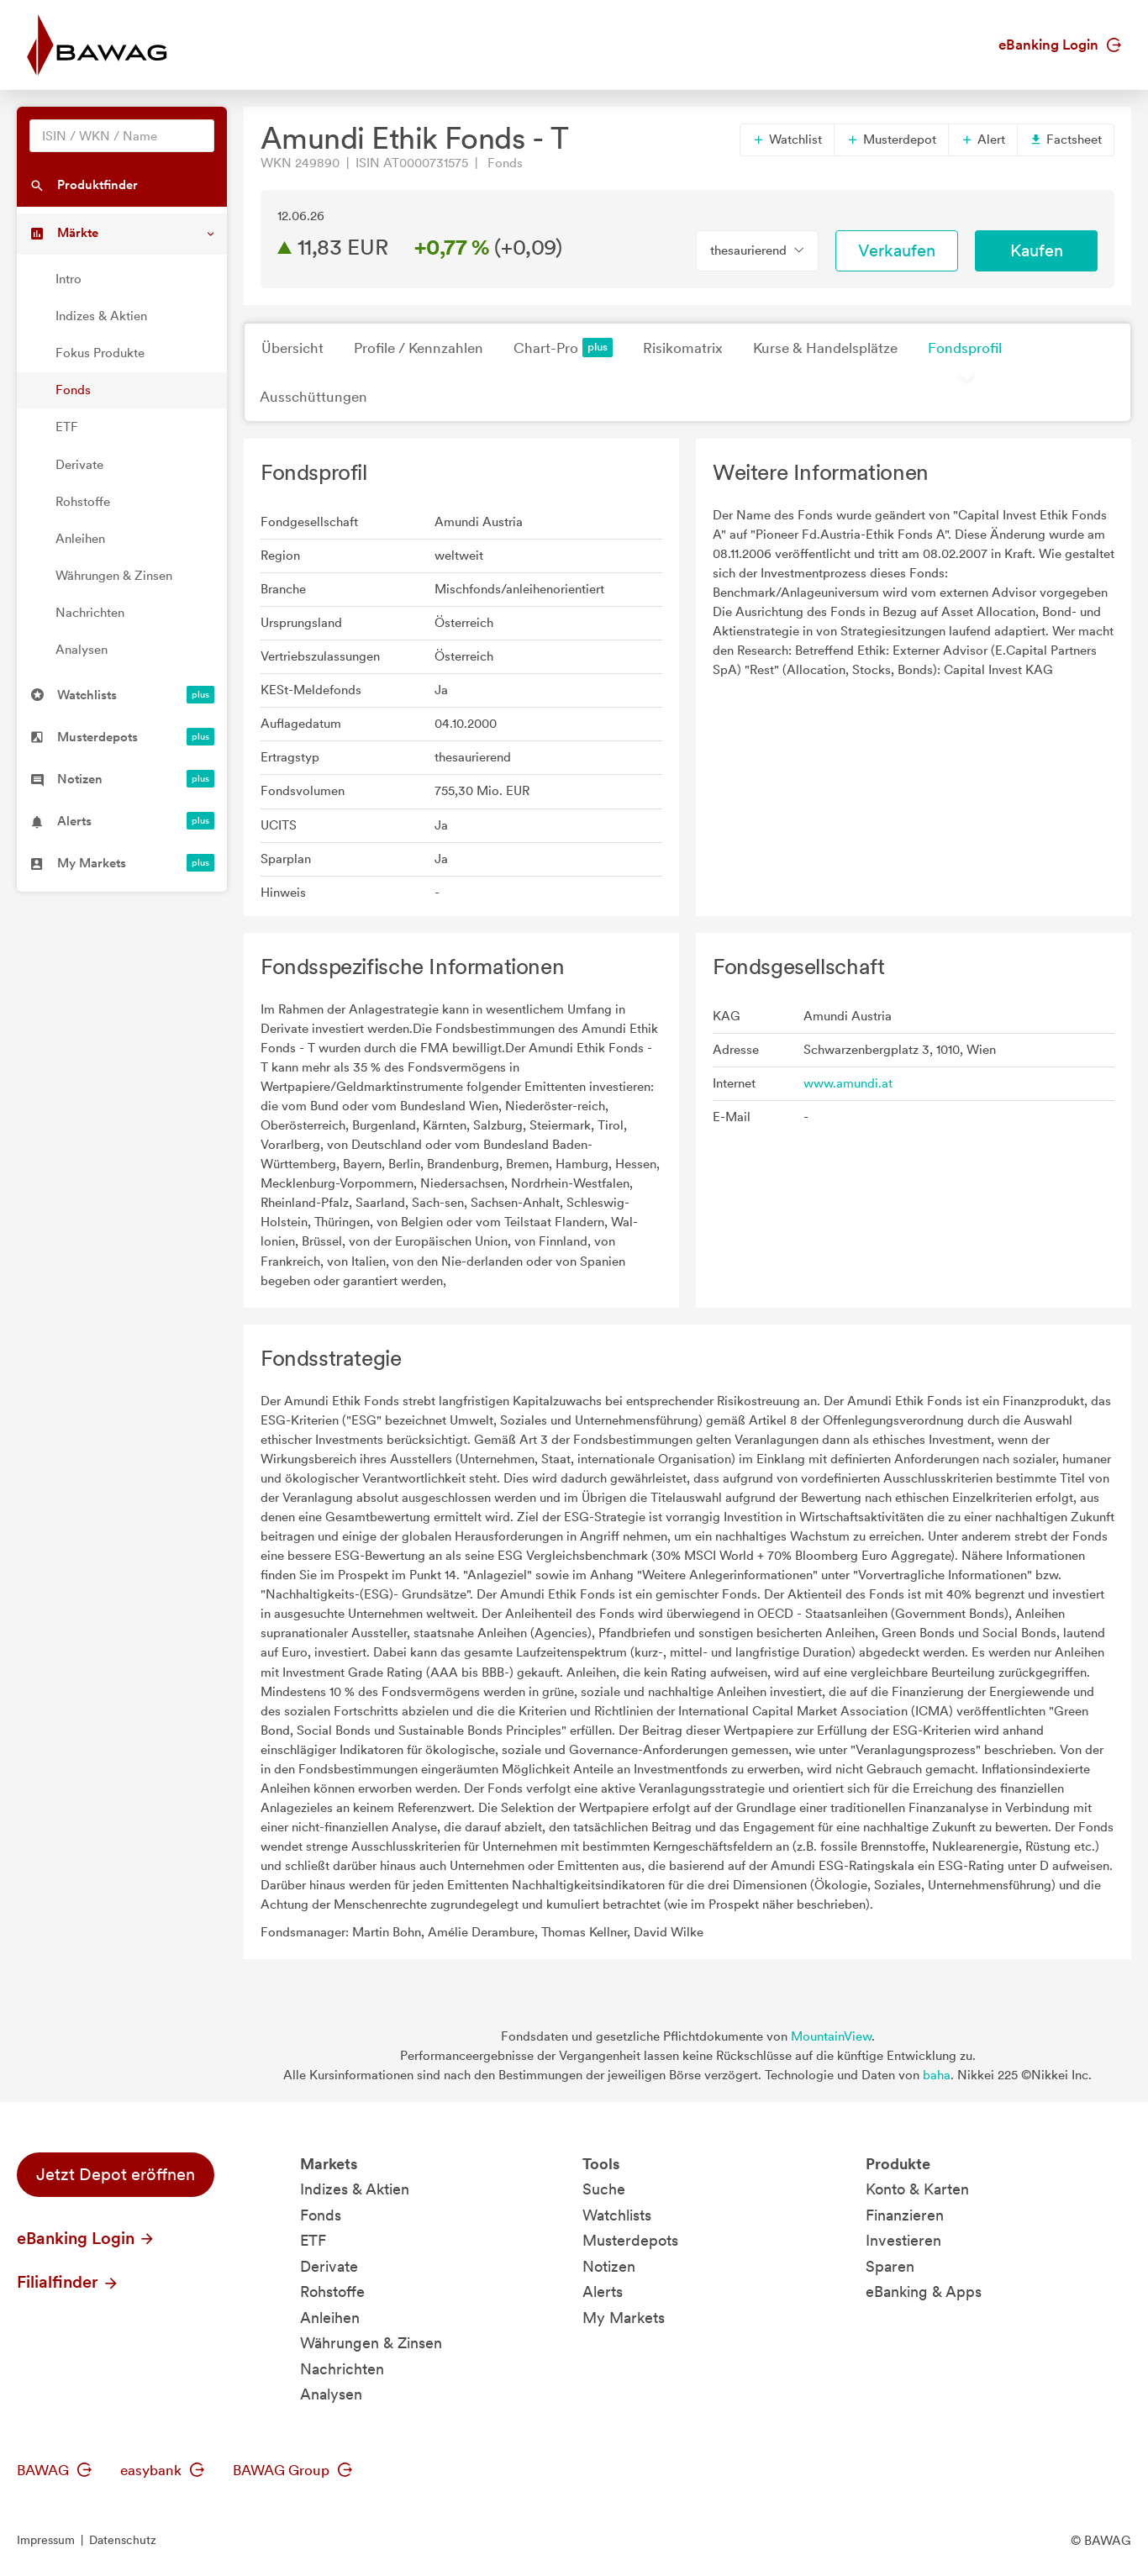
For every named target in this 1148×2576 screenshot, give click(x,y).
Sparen (890, 2266)
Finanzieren (905, 2215)
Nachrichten (89, 612)
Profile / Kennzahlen (418, 348)
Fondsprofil (965, 348)
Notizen (608, 2266)
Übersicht (292, 348)
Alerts (602, 2291)
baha (937, 2075)
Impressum (46, 2540)
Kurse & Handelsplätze (825, 348)
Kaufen (1036, 250)
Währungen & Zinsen (113, 575)
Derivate (79, 464)
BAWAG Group (292, 2470)
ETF (66, 427)
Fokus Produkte (100, 353)
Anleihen (80, 538)
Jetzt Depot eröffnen (115, 2174)
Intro (68, 279)
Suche (603, 2189)
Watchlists (616, 2215)
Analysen (81, 649)
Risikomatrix (683, 348)
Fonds (73, 390)
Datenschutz (122, 2540)
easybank (162, 2470)
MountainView (831, 2036)
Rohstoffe (82, 501)
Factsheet (1066, 139)
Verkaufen (896, 250)
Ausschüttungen (313, 396)
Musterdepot (891, 139)
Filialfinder (68, 2282)
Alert (983, 139)
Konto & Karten (917, 2189)
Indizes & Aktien (101, 316)
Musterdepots (630, 2240)
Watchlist (787, 139)
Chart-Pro (563, 347)
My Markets (623, 2317)
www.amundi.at (848, 1083)
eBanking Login (1059, 44)
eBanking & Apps (924, 2291)
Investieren (903, 2240)
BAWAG (54, 2470)
